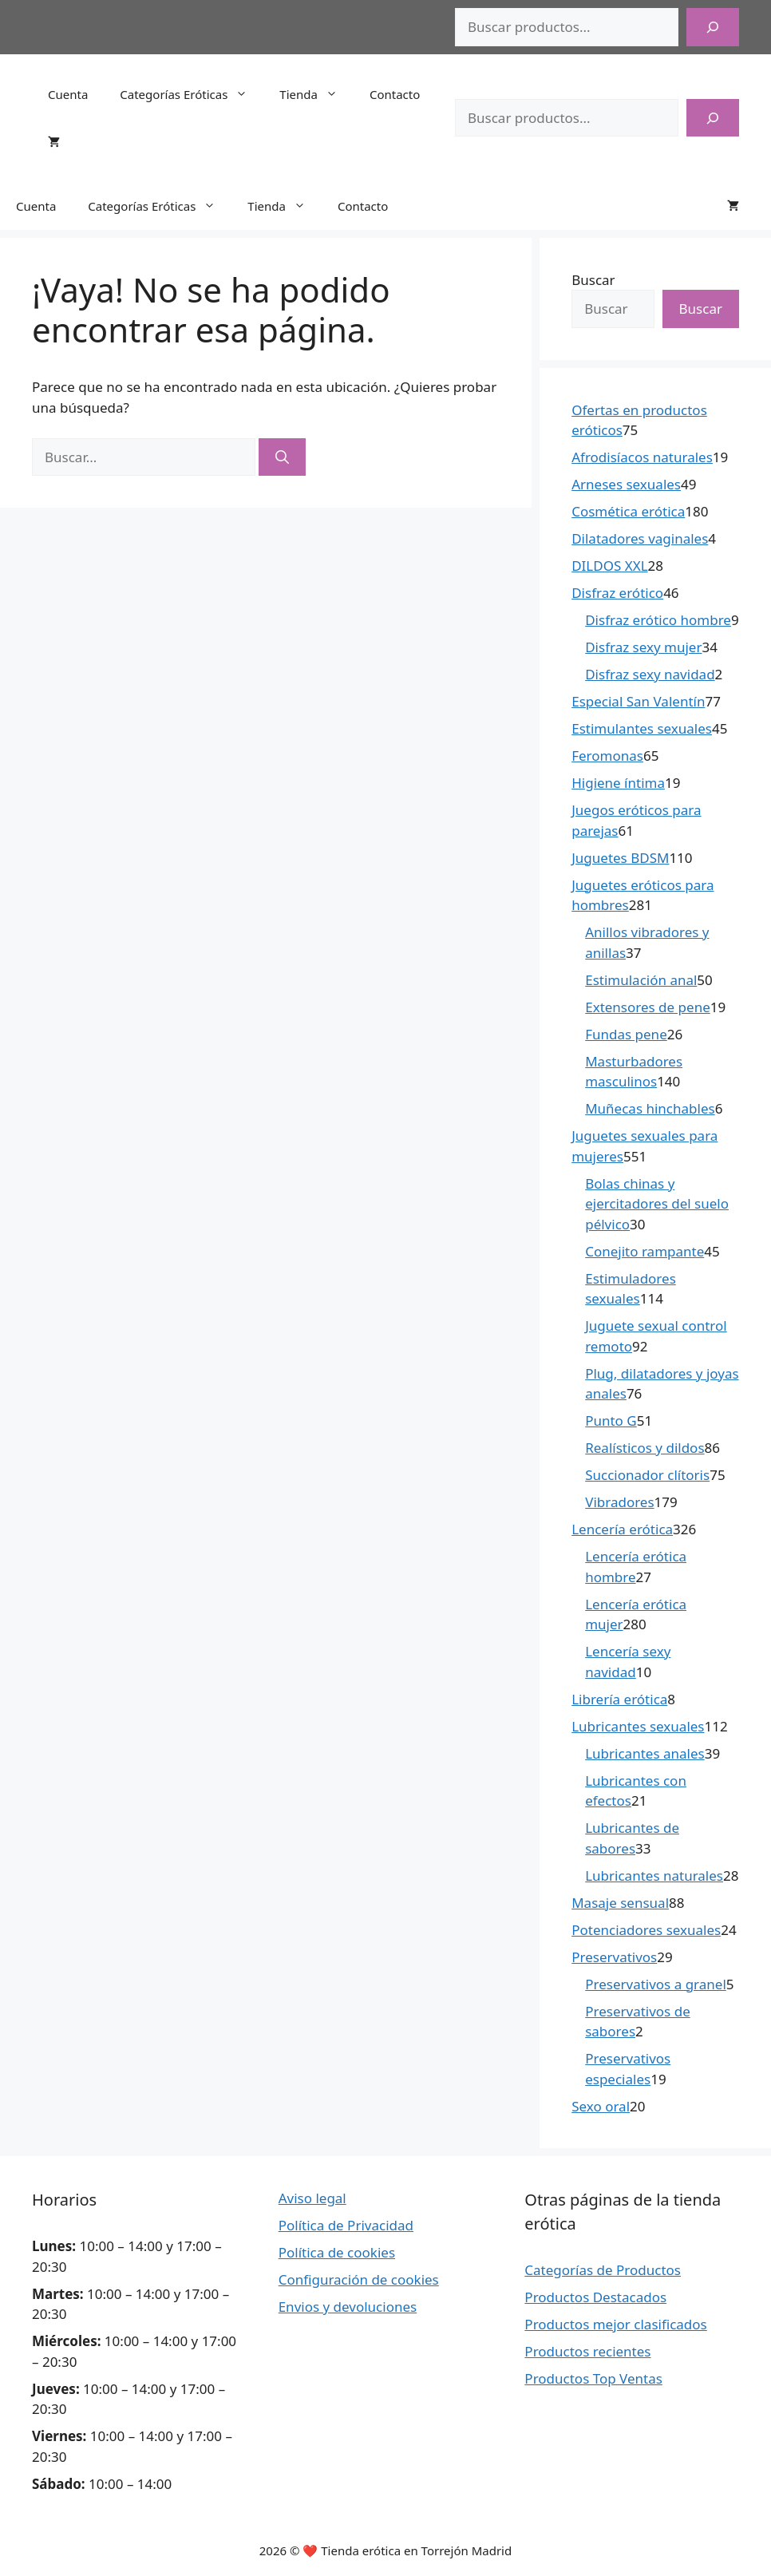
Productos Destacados (595, 2297)
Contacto (395, 94)
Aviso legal (312, 2198)
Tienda (316, 94)
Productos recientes (587, 2351)
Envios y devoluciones (348, 2306)
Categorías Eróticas (191, 94)
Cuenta (68, 94)
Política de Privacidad (346, 2225)
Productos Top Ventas (593, 2378)
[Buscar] (712, 27)
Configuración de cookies (359, 2279)
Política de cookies (337, 2252)
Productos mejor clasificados (615, 2324)
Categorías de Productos (602, 2270)
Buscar (593, 280)
